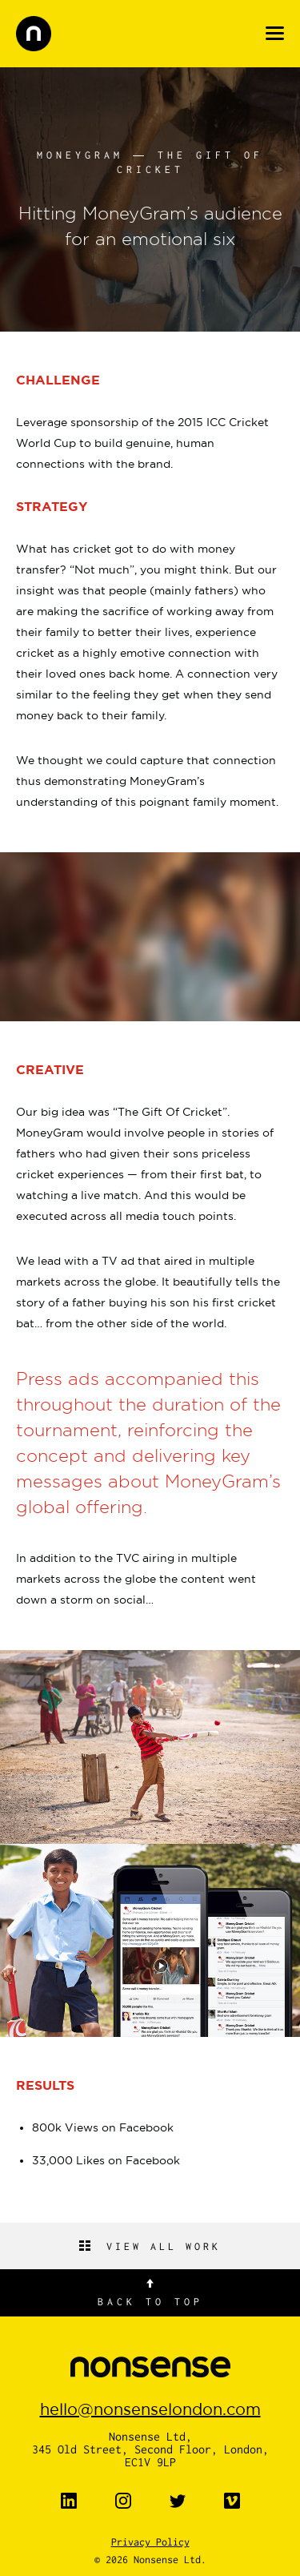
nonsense (33, 33)
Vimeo (232, 2501)
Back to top (150, 2301)
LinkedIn (69, 2501)
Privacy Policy (150, 2541)
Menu (275, 33)
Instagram (123, 2501)
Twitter (178, 2501)
